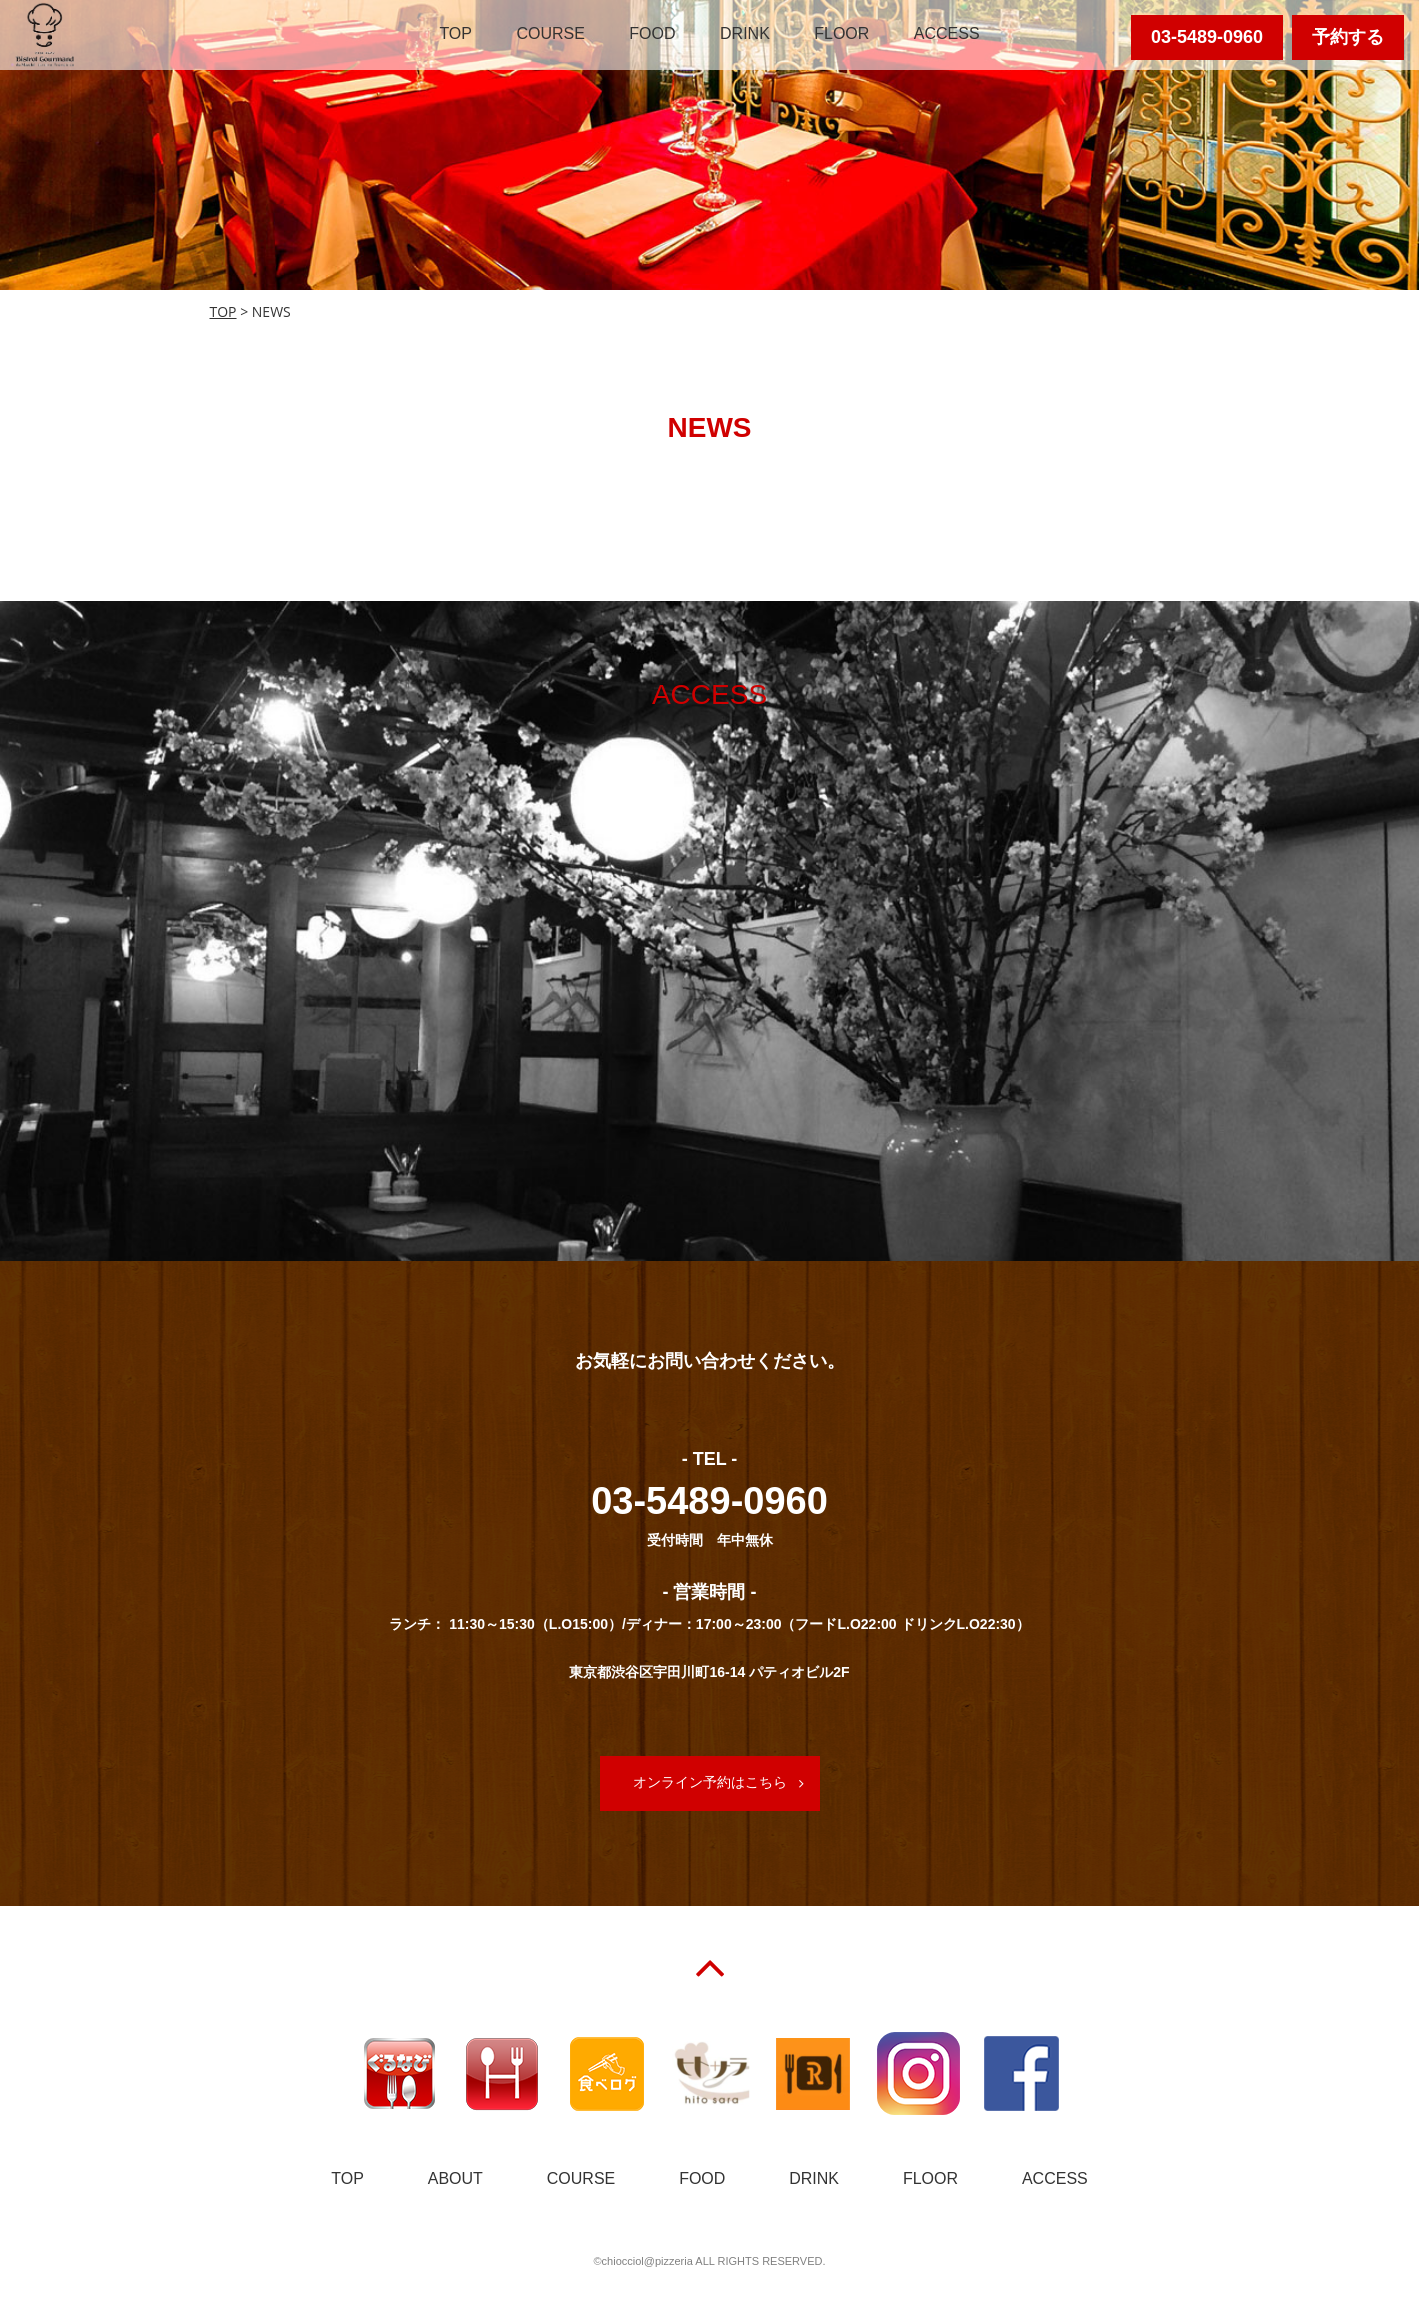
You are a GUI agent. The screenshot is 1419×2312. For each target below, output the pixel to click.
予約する (1348, 37)
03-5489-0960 (1207, 37)
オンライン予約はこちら (710, 1783)
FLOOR (841, 33)
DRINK (745, 33)
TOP (455, 33)
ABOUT (455, 2179)
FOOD (652, 33)
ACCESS (947, 33)
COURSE (550, 33)
